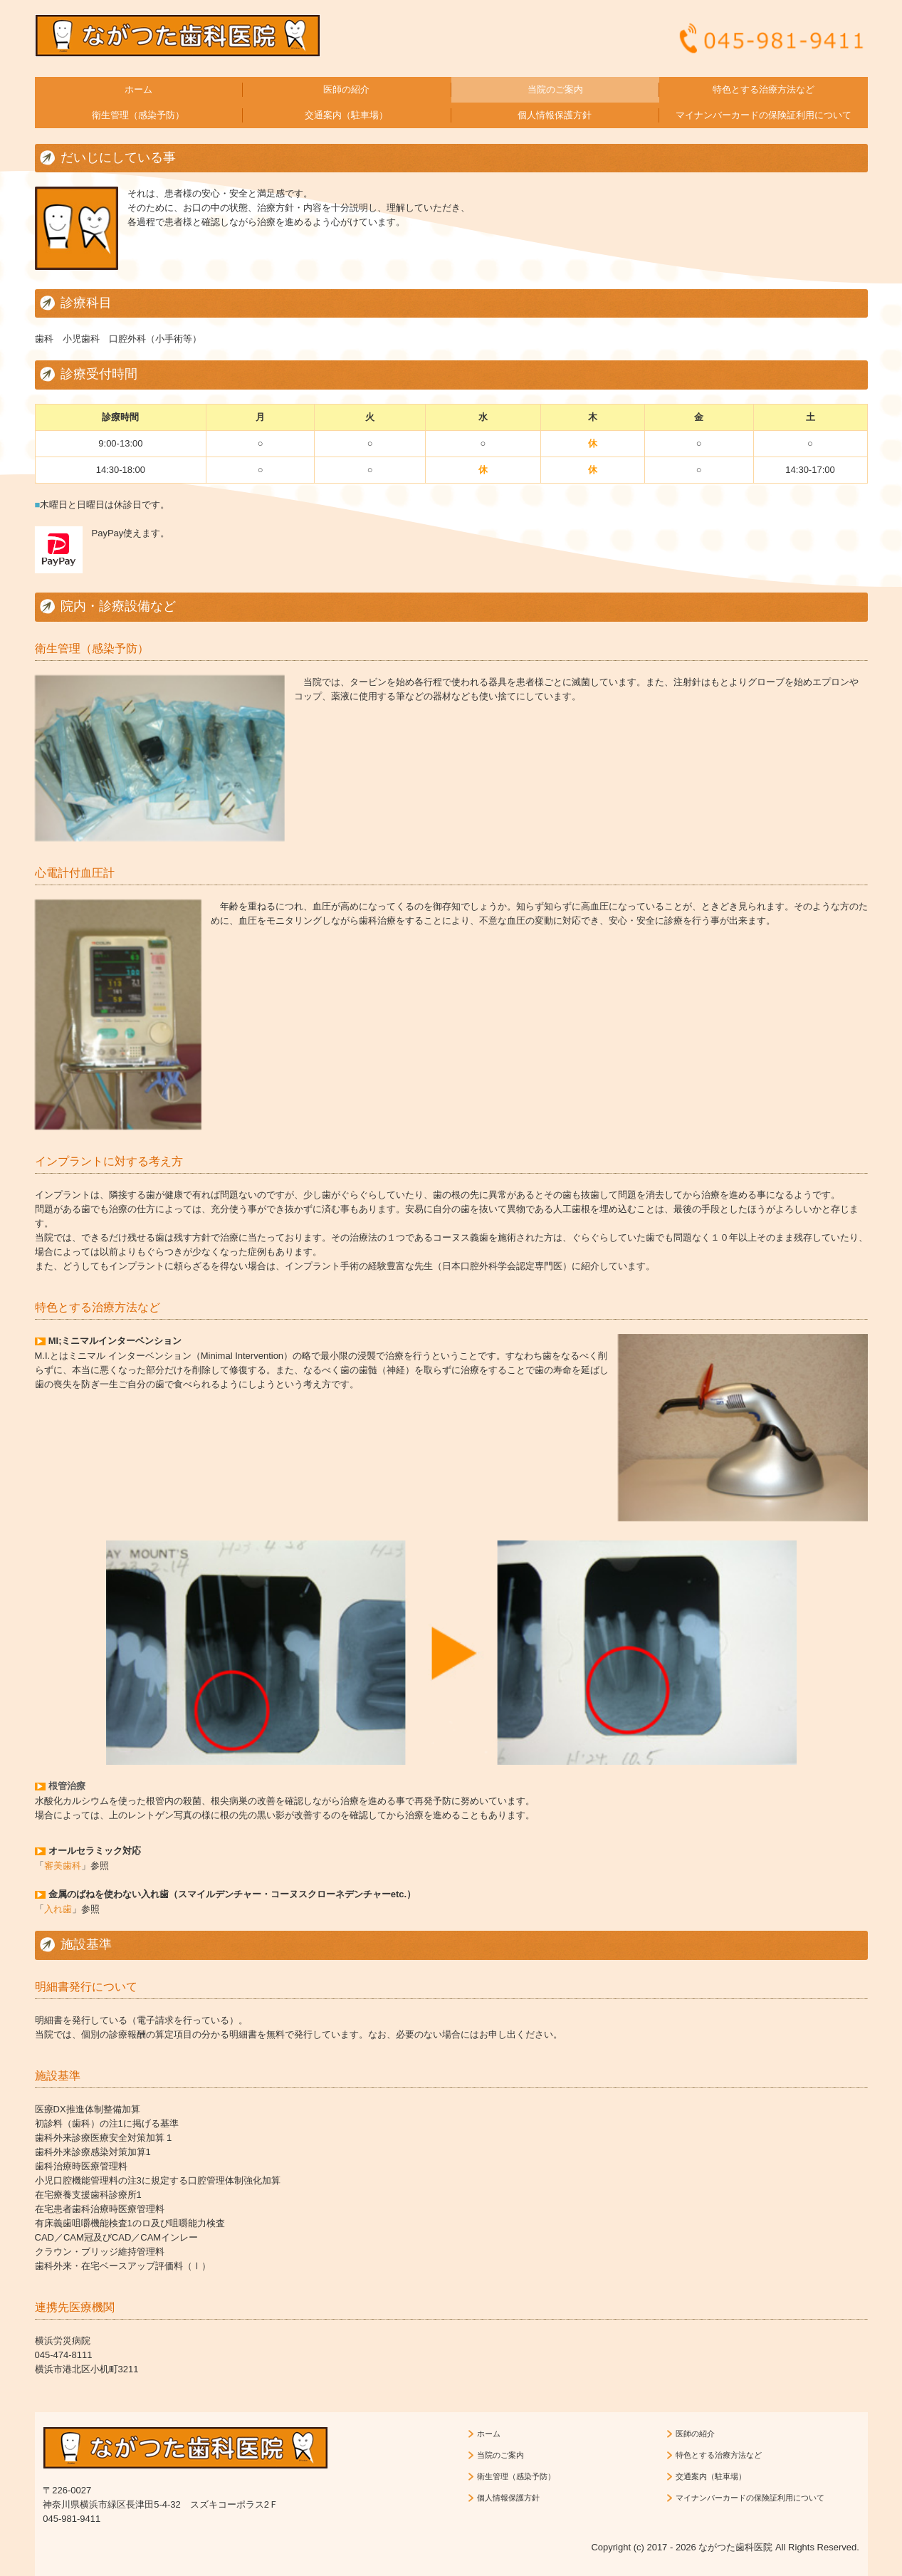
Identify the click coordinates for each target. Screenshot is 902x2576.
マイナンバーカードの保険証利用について (763, 115)
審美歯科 (62, 1865)
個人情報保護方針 (555, 115)
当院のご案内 (555, 89)
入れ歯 (58, 1909)
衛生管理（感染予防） (138, 115)
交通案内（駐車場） (346, 115)
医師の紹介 (346, 89)
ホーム (138, 89)
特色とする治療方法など (763, 89)
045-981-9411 (71, 2518)
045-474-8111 (64, 2355)
